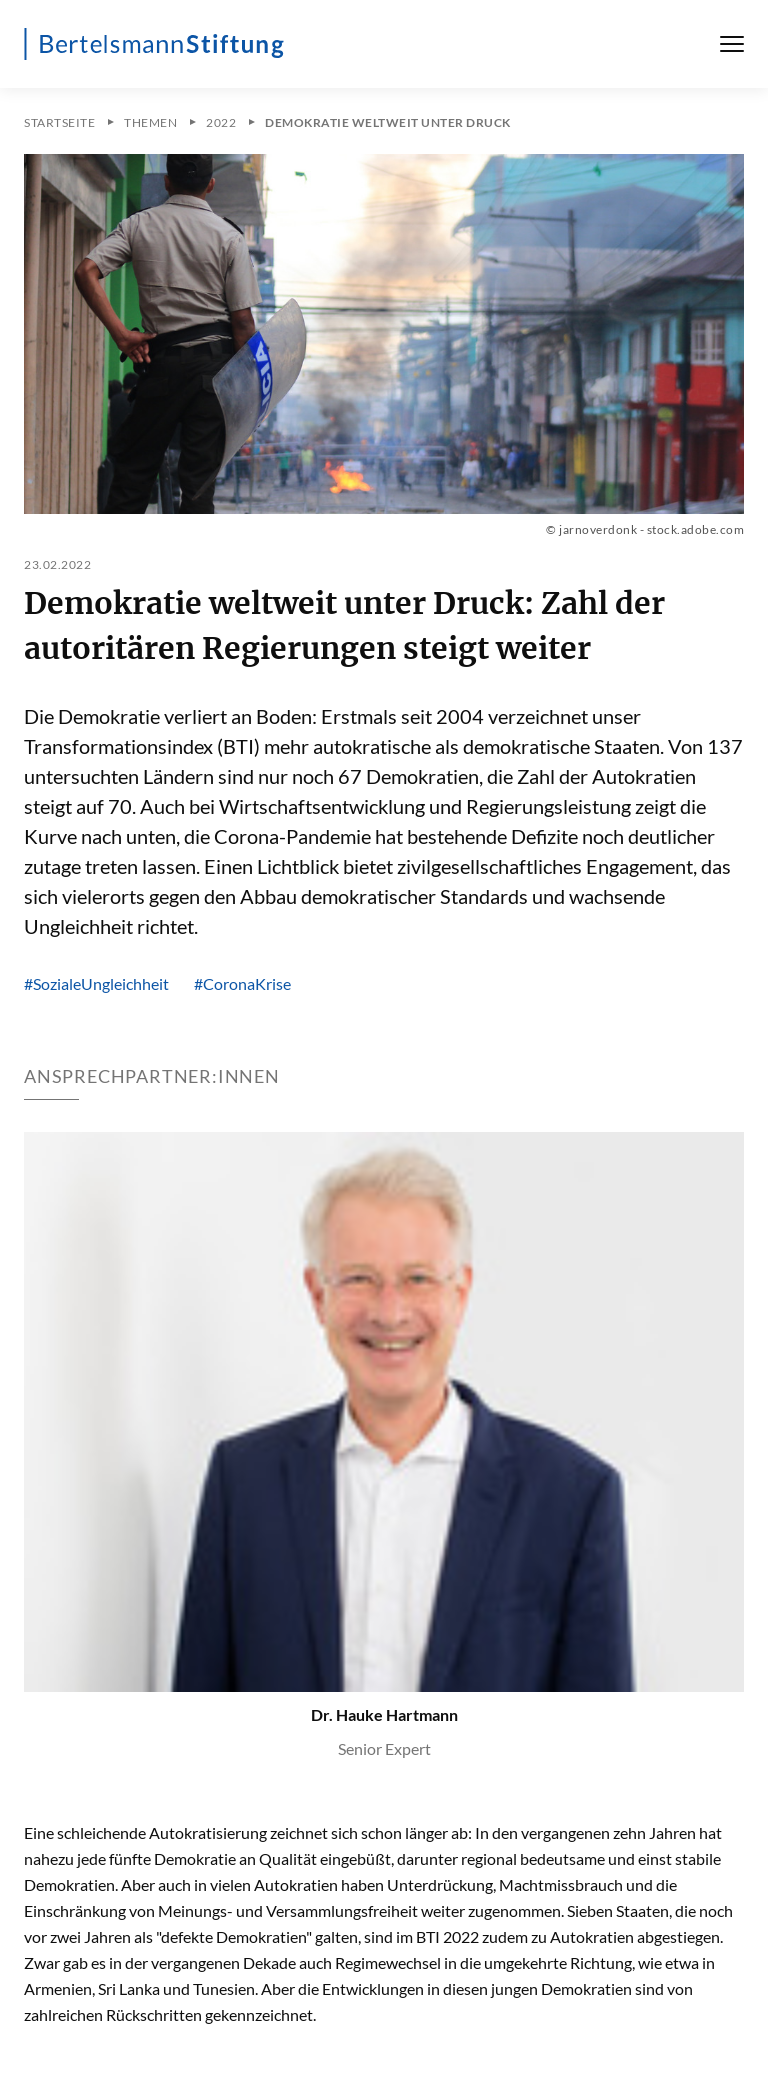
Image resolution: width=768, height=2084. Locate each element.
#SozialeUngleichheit (96, 983)
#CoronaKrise (242, 983)
